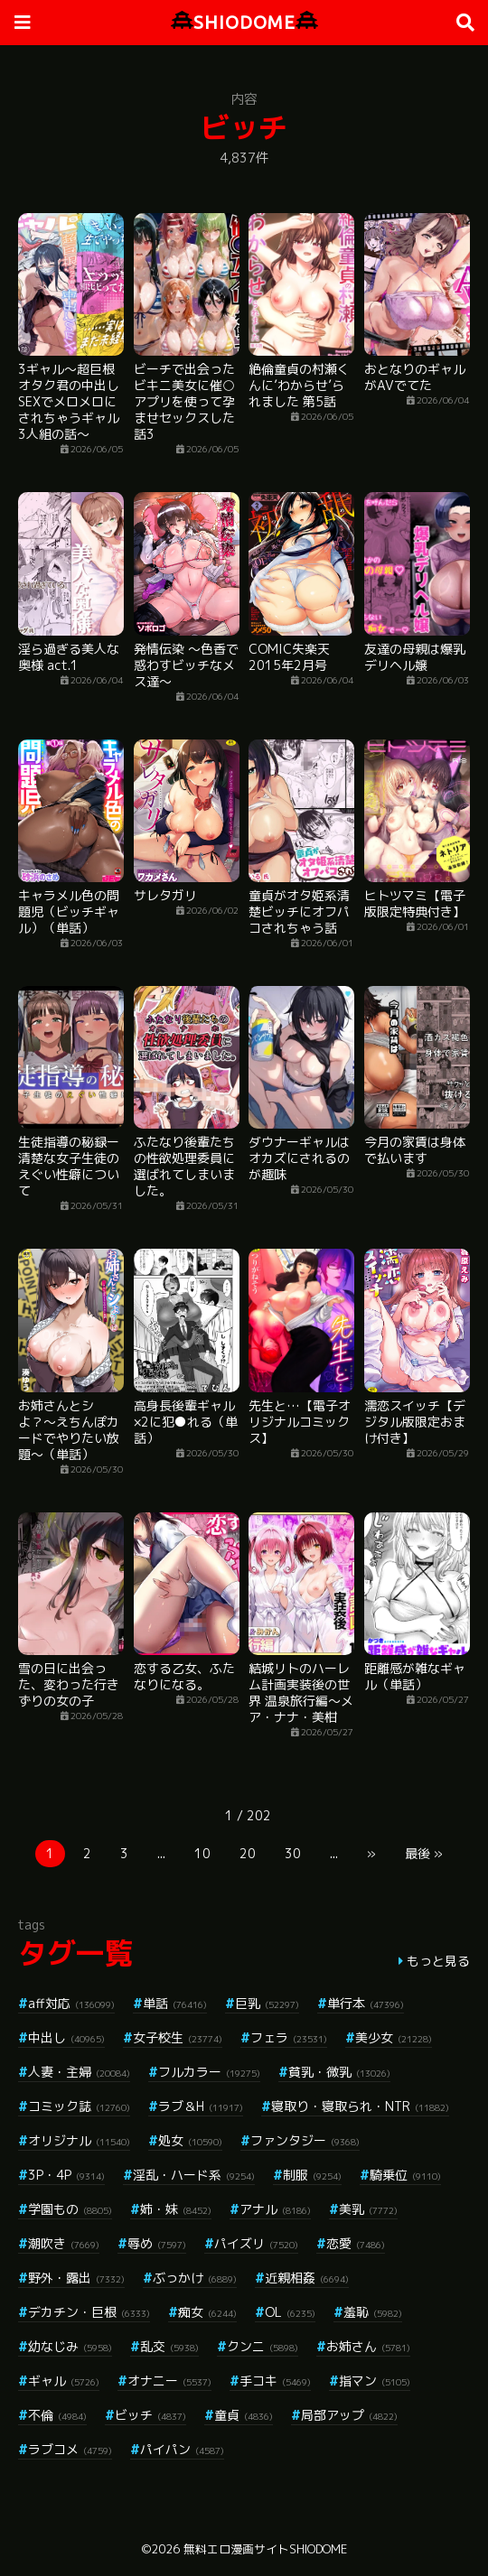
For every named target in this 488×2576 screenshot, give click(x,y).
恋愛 (355, 2243)
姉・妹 (175, 2209)
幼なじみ (70, 2346)
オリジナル (79, 2140)
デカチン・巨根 (89, 2311)
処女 (190, 2140)
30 (293, 1853)
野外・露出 (76, 2277)
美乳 (368, 2209)
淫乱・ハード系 (194, 2174)
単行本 (365, 2003)
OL (290, 2311)
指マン (374, 2380)
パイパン (182, 2449)
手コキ (275, 2380)
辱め (156, 2243)
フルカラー (209, 2071)
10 (202, 1853)
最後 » (424, 1853)
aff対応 (71, 2003)
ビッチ (150, 2414)
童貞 (243, 2414)
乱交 (169, 2346)
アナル (275, 2209)
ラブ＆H (200, 2106)
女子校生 (177, 2037)
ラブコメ (70, 2449)
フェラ (288, 2037)
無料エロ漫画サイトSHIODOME (265, 2549)
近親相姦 (307, 2277)
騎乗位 (405, 2174)
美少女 (393, 2037)
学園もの (70, 2209)
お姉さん (368, 2346)
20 (247, 1853)
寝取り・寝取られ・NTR (360, 2106)
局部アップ (349, 2414)
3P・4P (66, 2174)
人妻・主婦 (79, 2071)
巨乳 (267, 2003)
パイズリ (256, 2243)
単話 (175, 2003)
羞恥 (372, 2311)
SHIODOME (244, 22)
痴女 (207, 2311)
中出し (66, 2037)
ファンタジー (305, 2140)
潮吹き (63, 2243)
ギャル (63, 2380)
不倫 (57, 2414)
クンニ (262, 2346)
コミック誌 (79, 2106)
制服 (312, 2174)
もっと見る (438, 1960)
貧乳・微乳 (339, 2071)
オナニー (169, 2380)
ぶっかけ (195, 2277)
